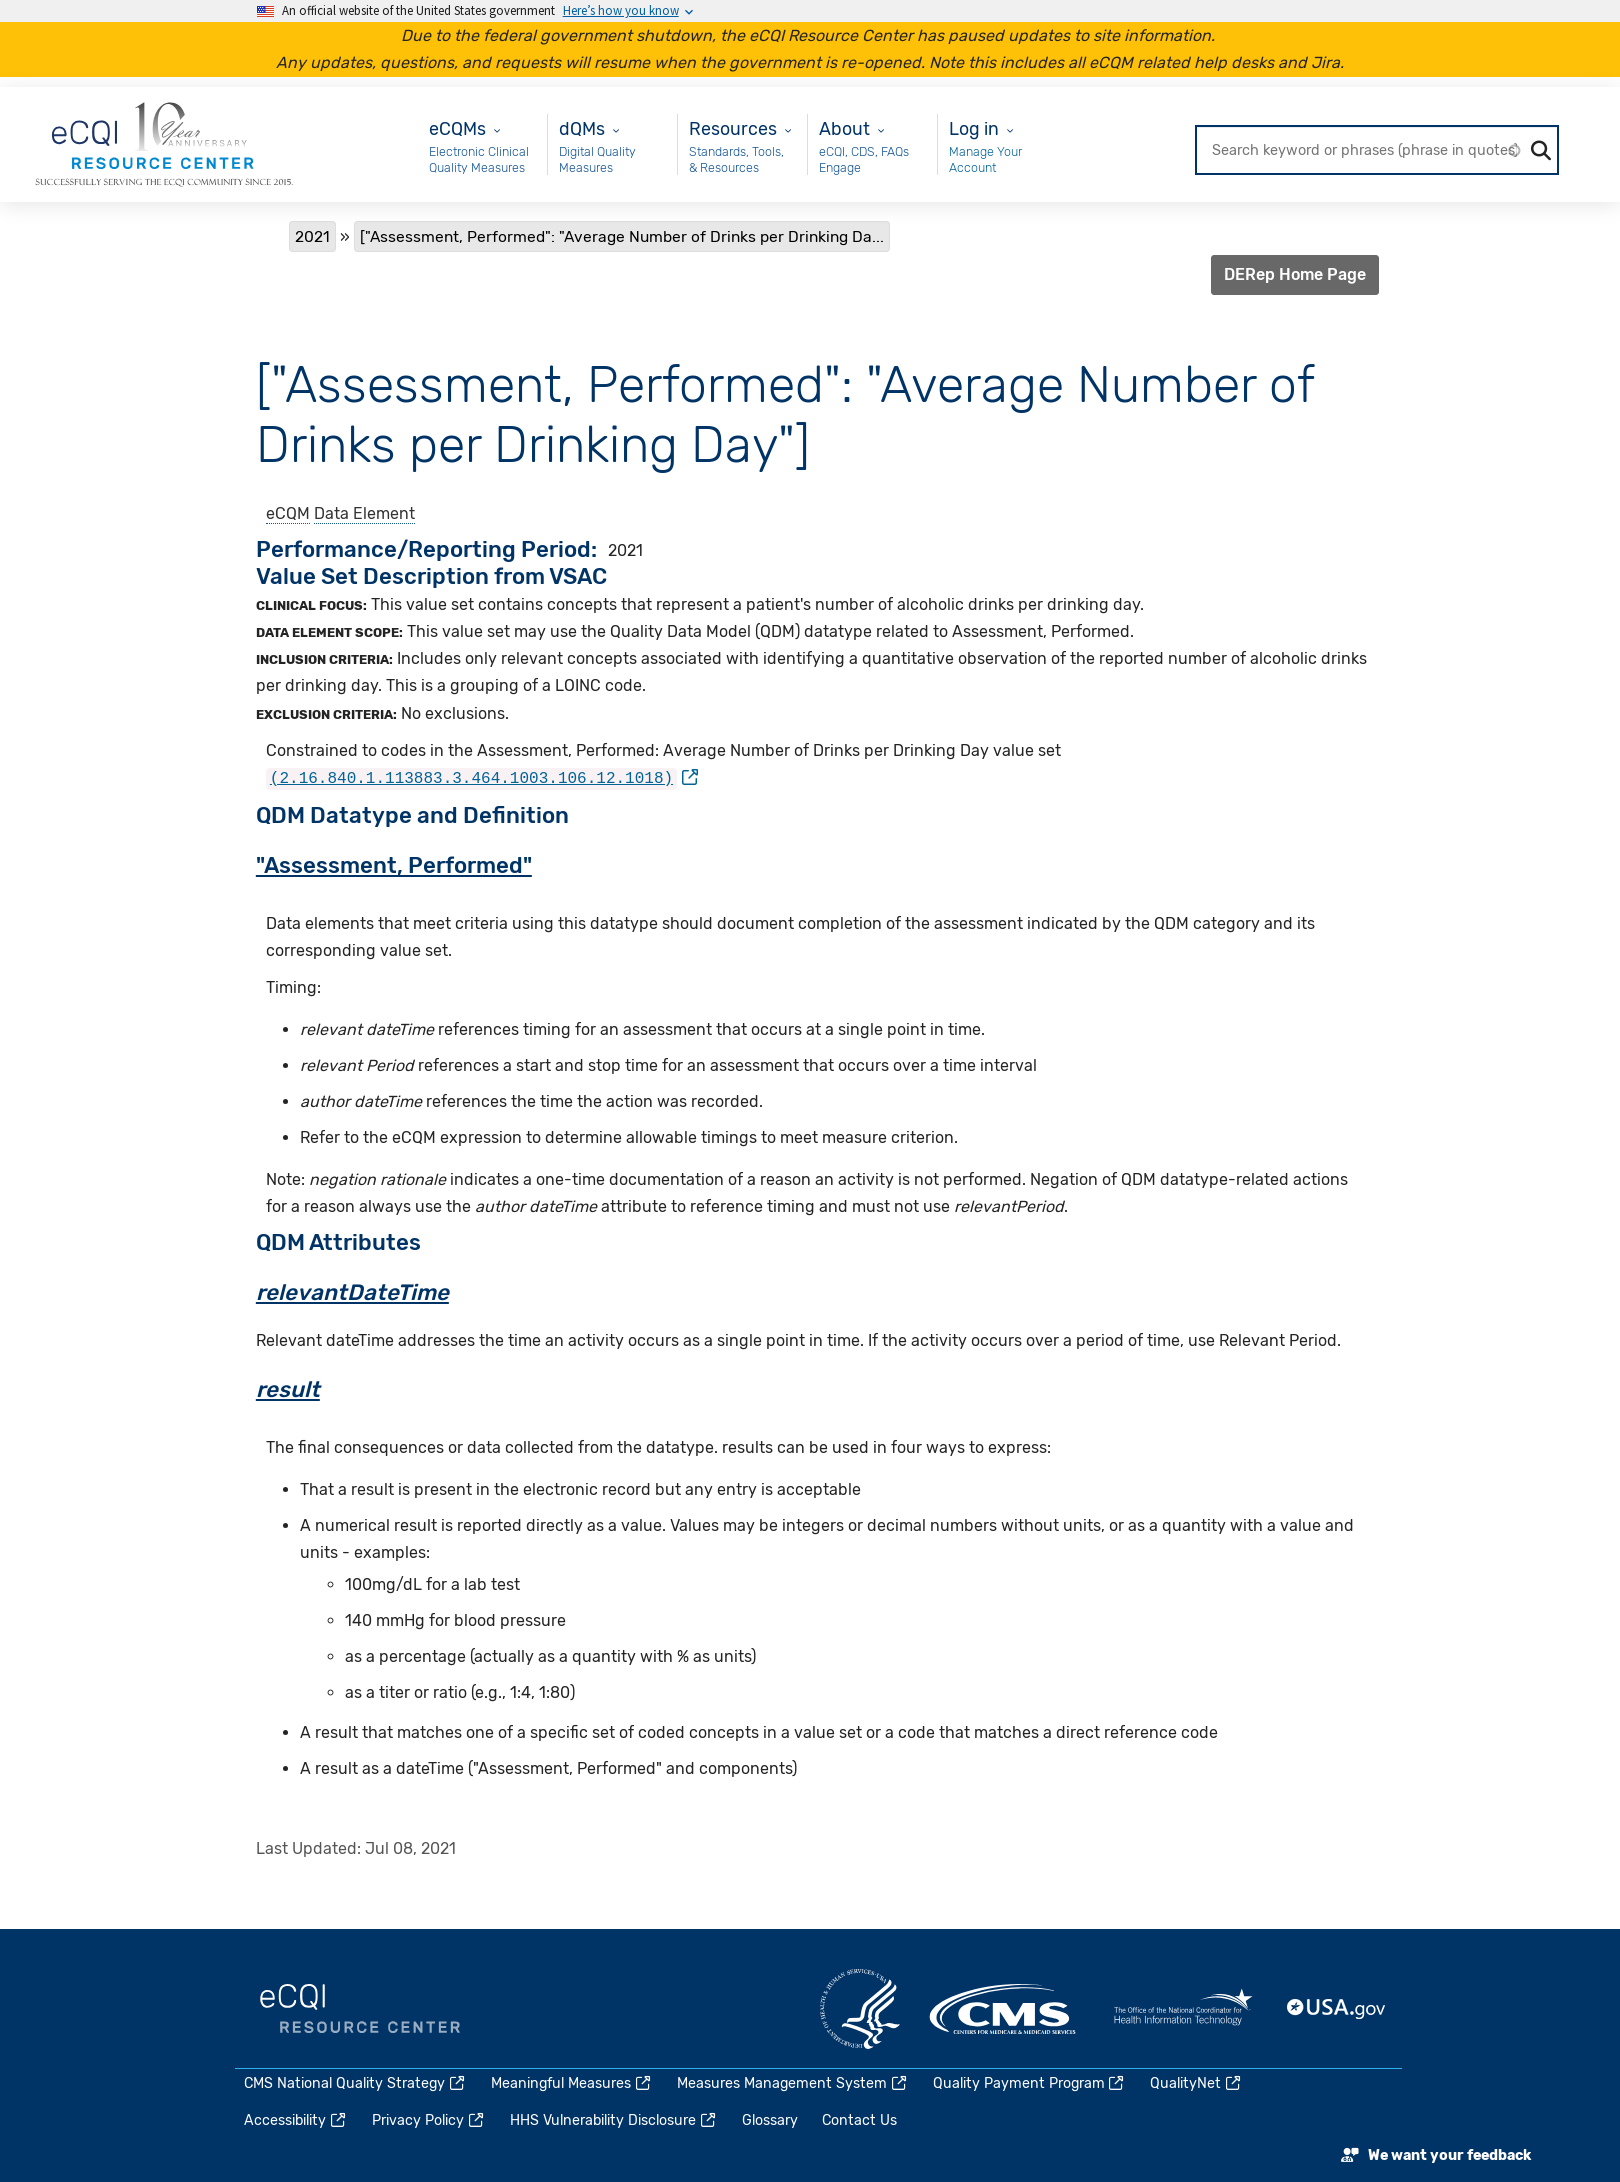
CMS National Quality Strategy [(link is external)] (355, 2083)
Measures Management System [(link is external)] (793, 2083)
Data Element (364, 513)
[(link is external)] (482, 777)
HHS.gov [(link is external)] (860, 2009)
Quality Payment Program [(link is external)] (1030, 2083)
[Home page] (164, 143)
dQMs (582, 128)
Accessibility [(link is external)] (296, 2120)
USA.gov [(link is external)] (1337, 2009)
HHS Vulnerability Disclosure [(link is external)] (614, 2120)
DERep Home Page (1295, 274)
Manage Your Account (985, 159)
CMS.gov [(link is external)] (1004, 2009)
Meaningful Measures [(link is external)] (572, 2083)
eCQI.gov (360, 2009)
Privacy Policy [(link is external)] (429, 2120)
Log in (974, 128)
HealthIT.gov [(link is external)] (1183, 2009)
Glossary (770, 2120)
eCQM (288, 513)
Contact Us (859, 2120)
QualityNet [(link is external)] (1196, 2083)
